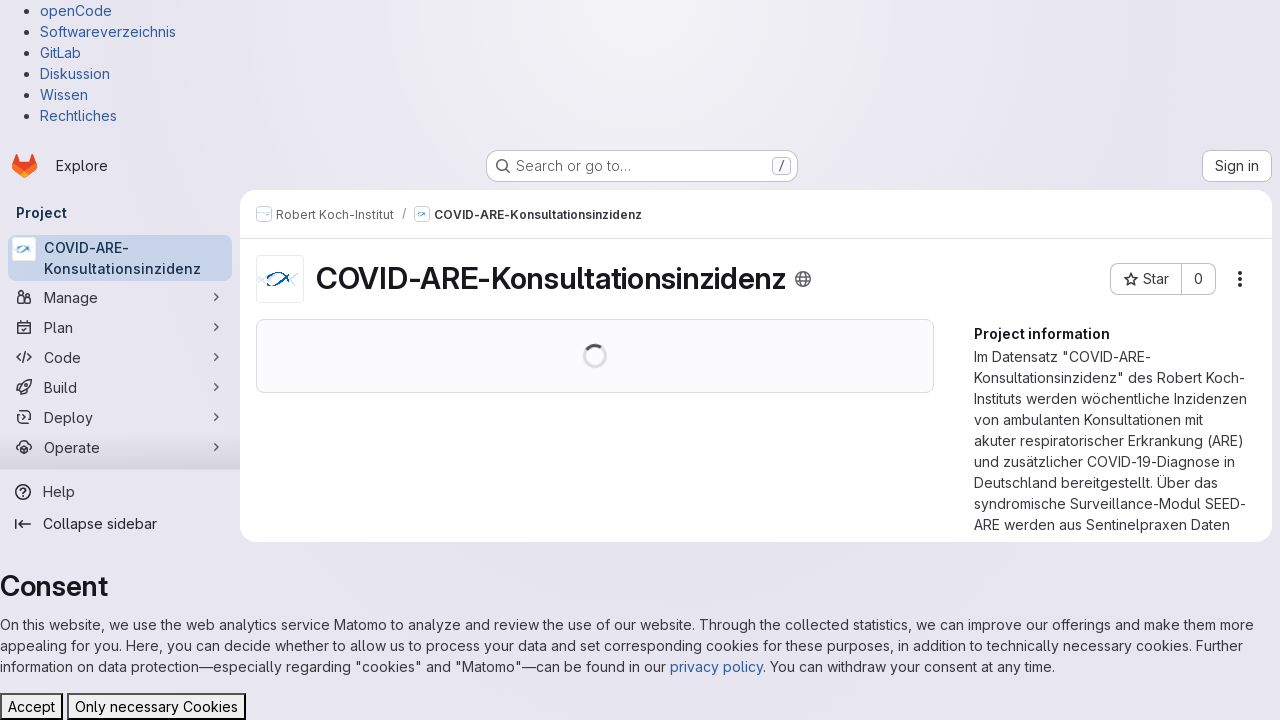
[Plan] (120, 327)
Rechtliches (78, 115)
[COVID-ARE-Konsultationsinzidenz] (120, 258)
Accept (31, 706)
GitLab (60, 52)
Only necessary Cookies (156, 706)
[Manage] (120, 297)
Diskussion (75, 73)
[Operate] (120, 447)
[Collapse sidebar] (120, 524)
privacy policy (716, 666)
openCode (76, 10)
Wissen (64, 94)
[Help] (120, 492)
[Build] (120, 387)
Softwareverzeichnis (108, 31)
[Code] (120, 357)
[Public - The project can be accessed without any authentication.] (803, 279)
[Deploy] (120, 417)
